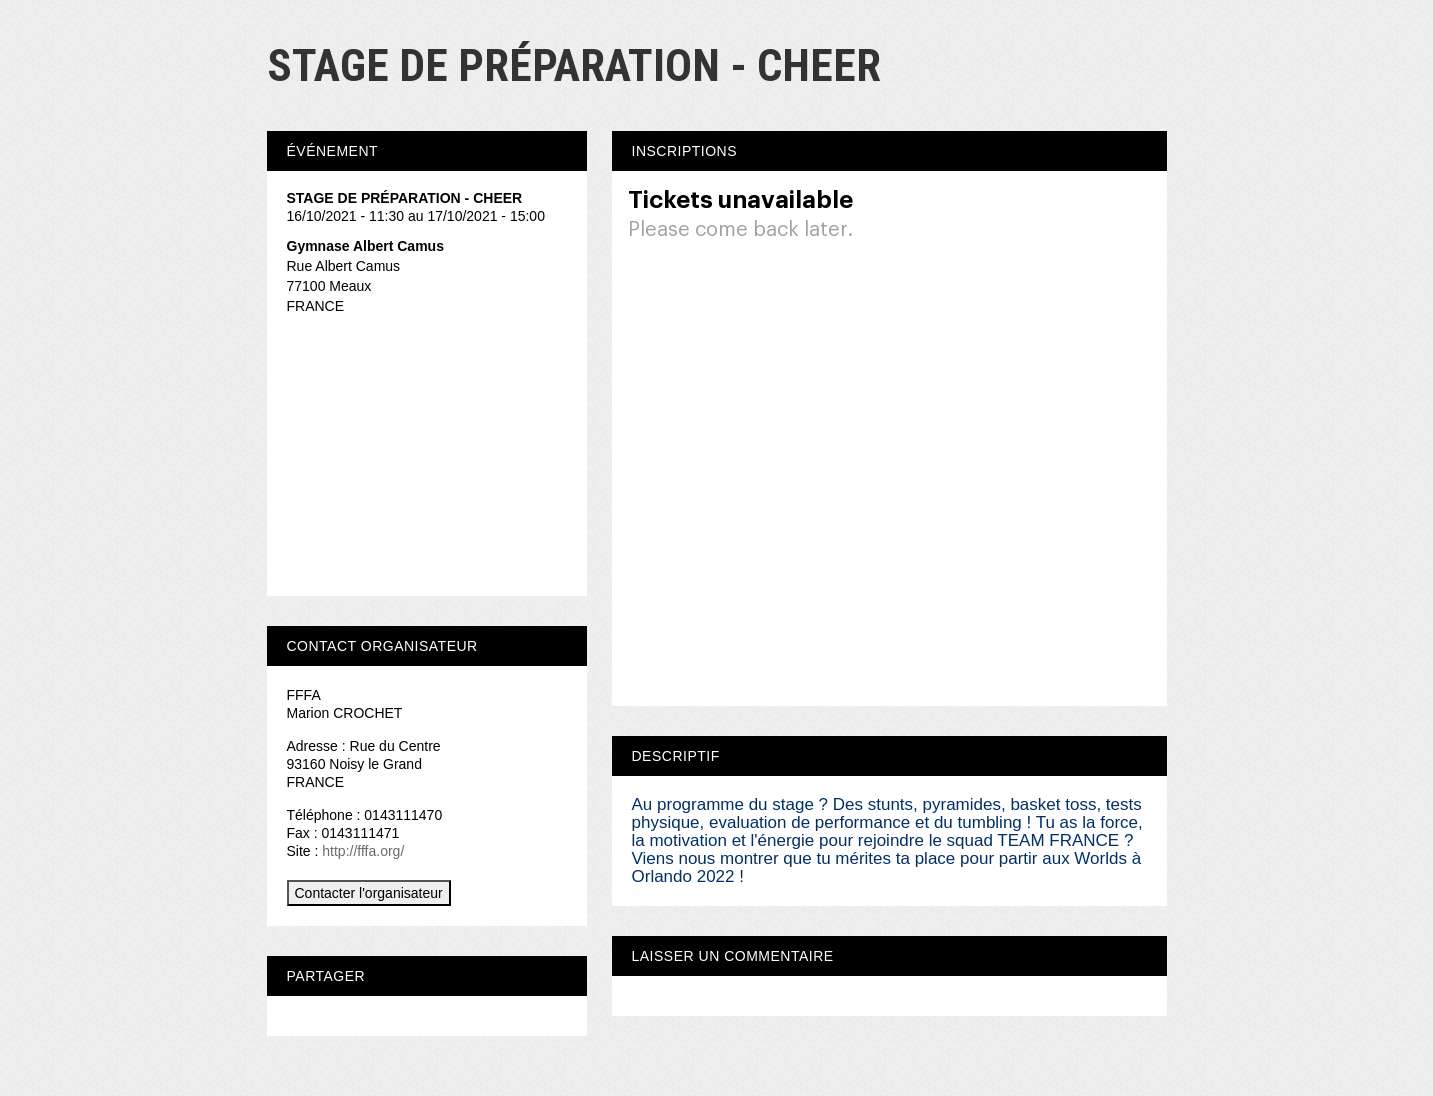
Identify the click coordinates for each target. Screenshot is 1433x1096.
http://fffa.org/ (363, 851)
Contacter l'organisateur (369, 893)
